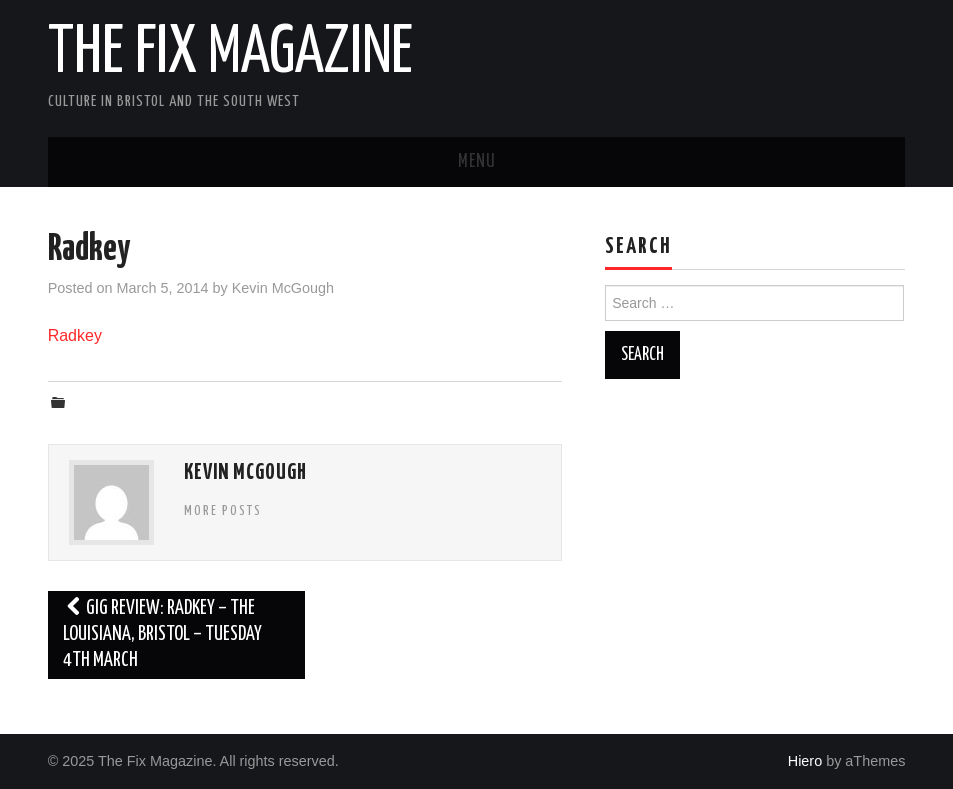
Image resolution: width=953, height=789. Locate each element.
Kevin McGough (283, 288)
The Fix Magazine (230, 54)
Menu (477, 162)
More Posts (223, 511)
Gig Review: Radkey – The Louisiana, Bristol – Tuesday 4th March (162, 634)
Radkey (75, 335)
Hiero (805, 761)
